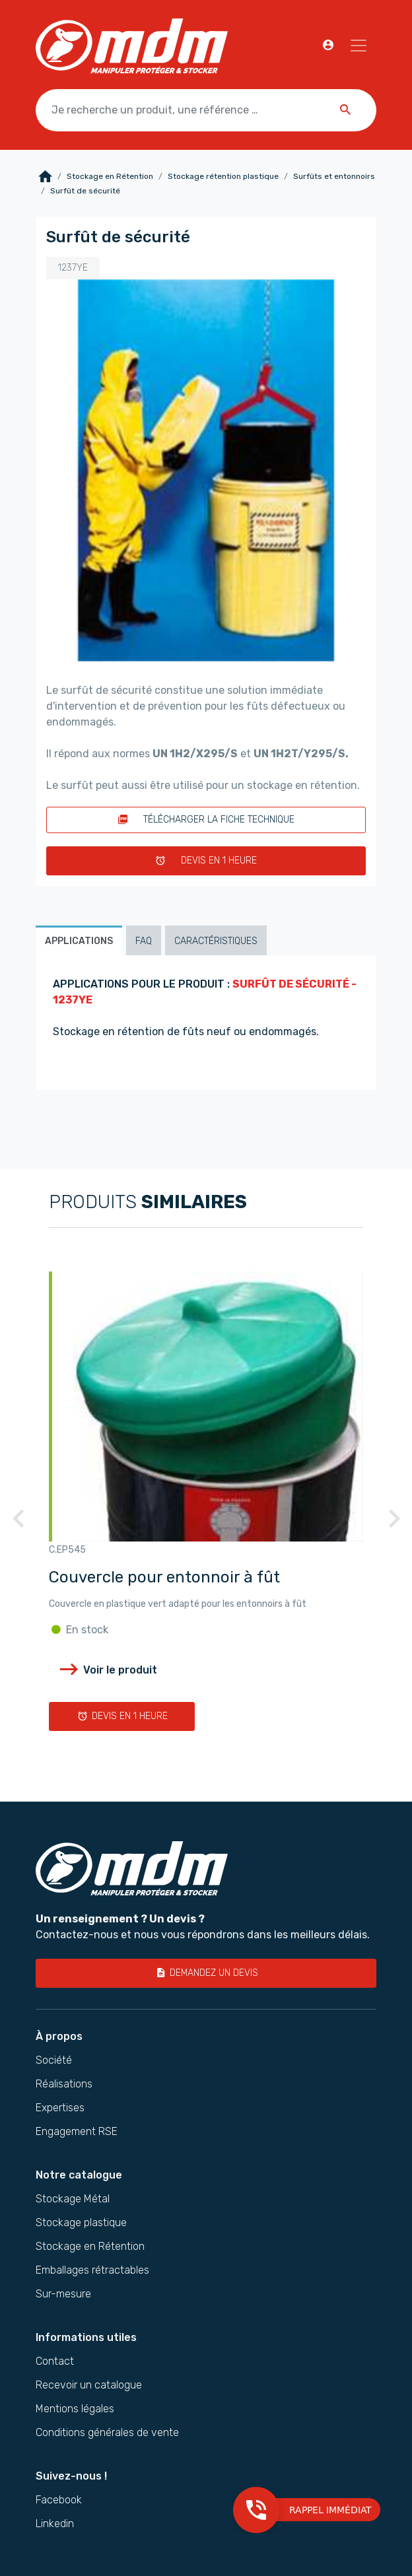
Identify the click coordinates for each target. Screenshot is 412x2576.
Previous (17, 1525)
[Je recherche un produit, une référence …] (206, 110)
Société (54, 2060)
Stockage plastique (81, 2223)
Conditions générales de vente (107, 2433)
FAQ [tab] (143, 941)
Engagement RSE (77, 2132)
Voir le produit (107, 1669)
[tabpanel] (206, 1022)
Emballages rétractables (92, 2270)
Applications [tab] (79, 941)
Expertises (60, 2108)
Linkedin (55, 2524)
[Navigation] (358, 45)
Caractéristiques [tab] (216, 941)
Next (394, 1525)
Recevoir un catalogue (89, 2385)
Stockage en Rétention (110, 176)
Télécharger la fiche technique (206, 819)
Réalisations (64, 2084)
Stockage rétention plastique (223, 176)
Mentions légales (75, 2409)
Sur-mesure (63, 2294)
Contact (55, 2361)
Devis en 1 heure (206, 860)
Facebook (59, 2500)
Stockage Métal (73, 2199)
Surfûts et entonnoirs (334, 176)
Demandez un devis (206, 1973)
